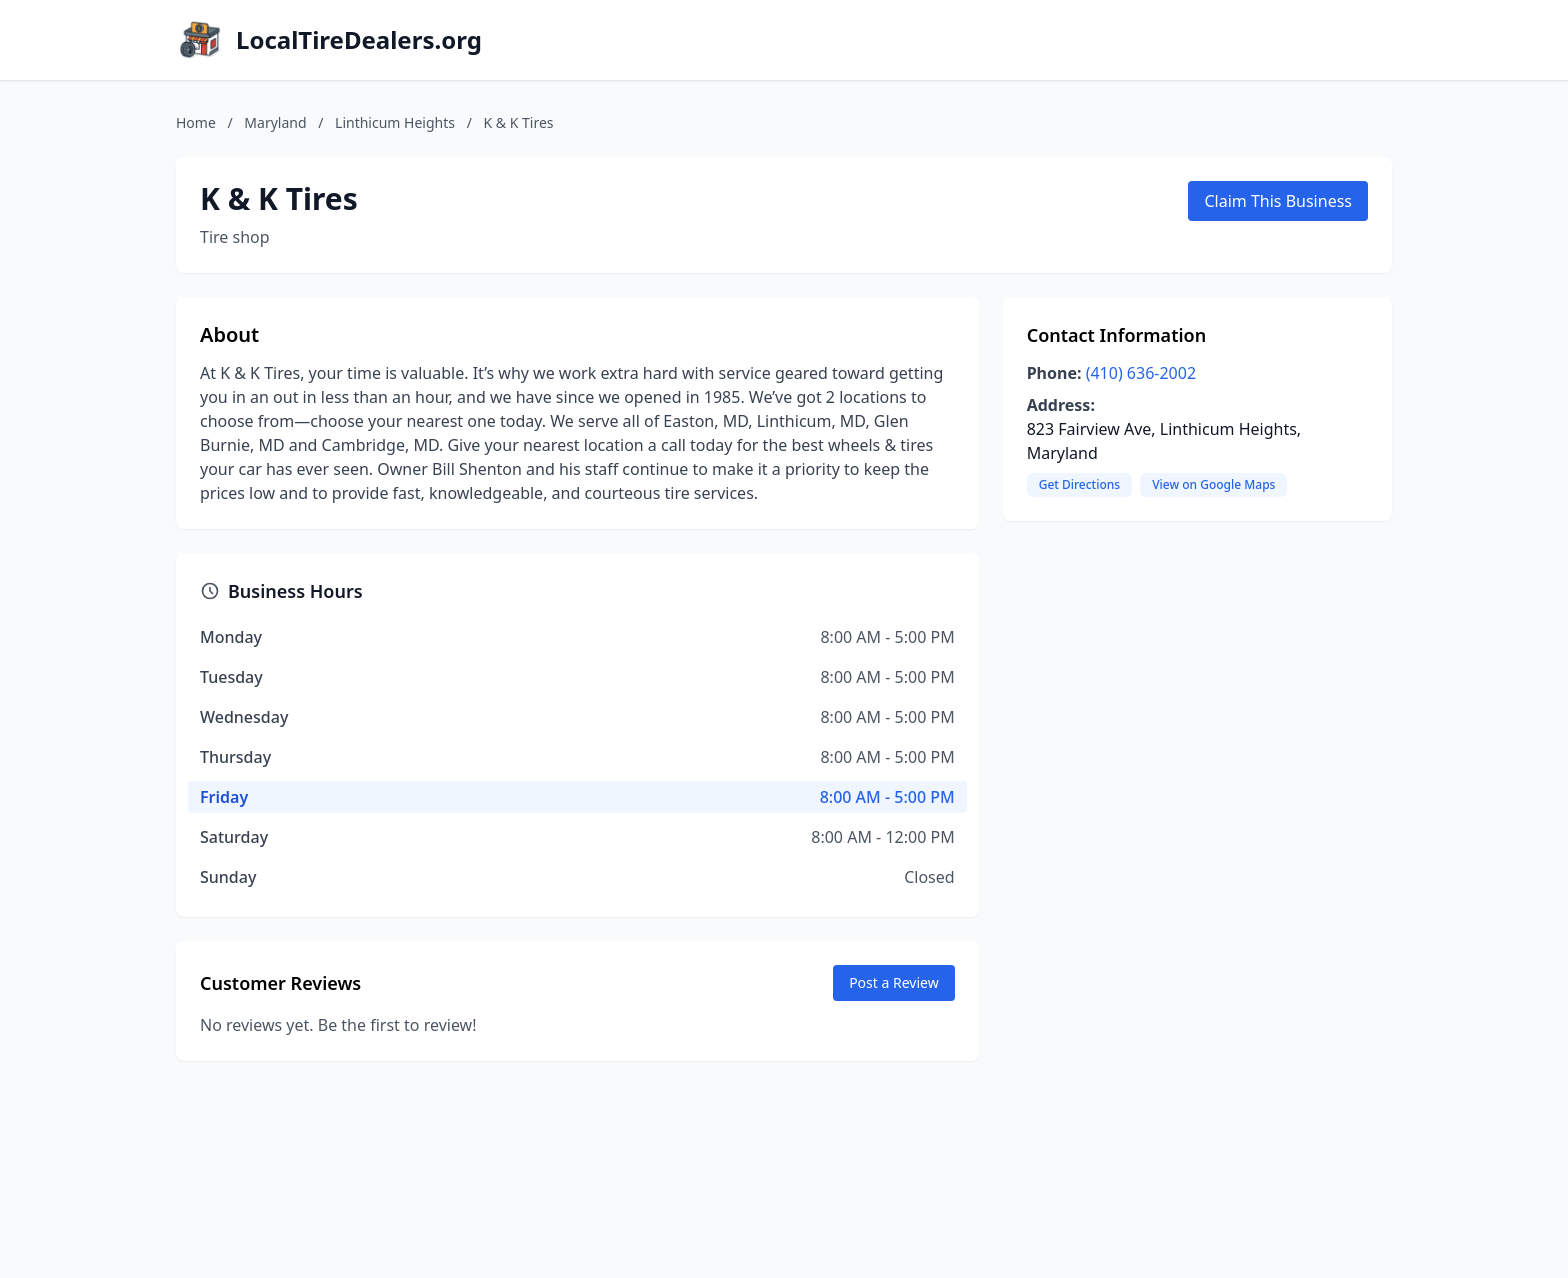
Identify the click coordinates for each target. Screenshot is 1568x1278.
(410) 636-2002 (1141, 373)
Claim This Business (1278, 201)
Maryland (275, 122)
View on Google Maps (1213, 484)
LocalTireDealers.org (359, 40)
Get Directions (1079, 484)
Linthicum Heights (395, 122)
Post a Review (894, 982)
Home (196, 122)
